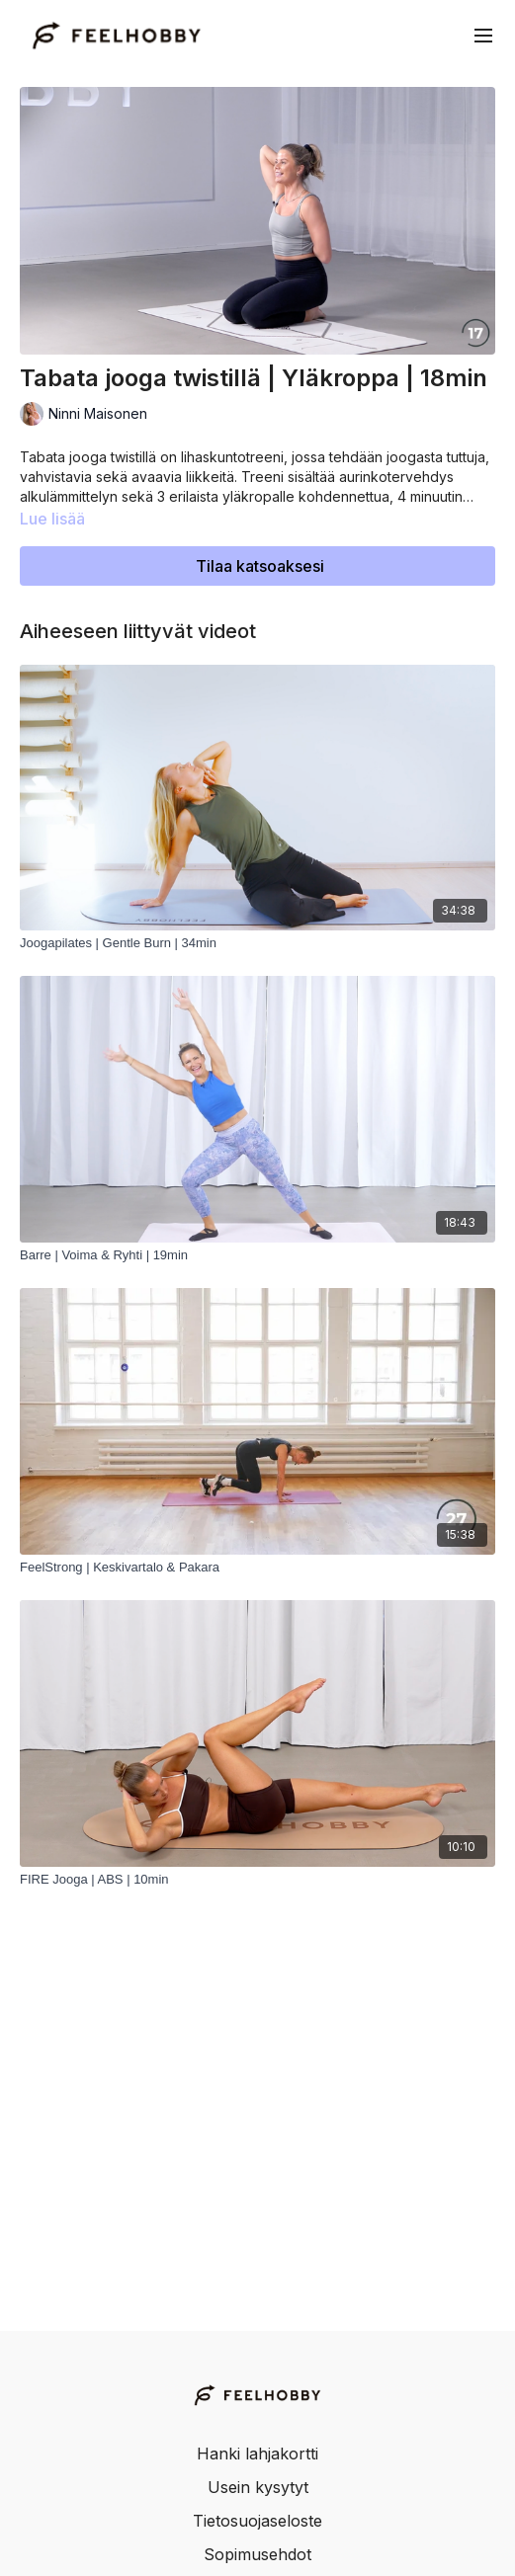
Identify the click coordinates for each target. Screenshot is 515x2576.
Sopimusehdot (257, 2554)
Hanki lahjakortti (257, 2453)
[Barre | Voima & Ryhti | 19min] (257, 1255)
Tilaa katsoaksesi (260, 566)
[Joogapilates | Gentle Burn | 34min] (257, 943)
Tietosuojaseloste (257, 2521)
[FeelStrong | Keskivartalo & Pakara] (257, 1567)
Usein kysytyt (258, 2487)
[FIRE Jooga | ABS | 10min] (257, 1880)
